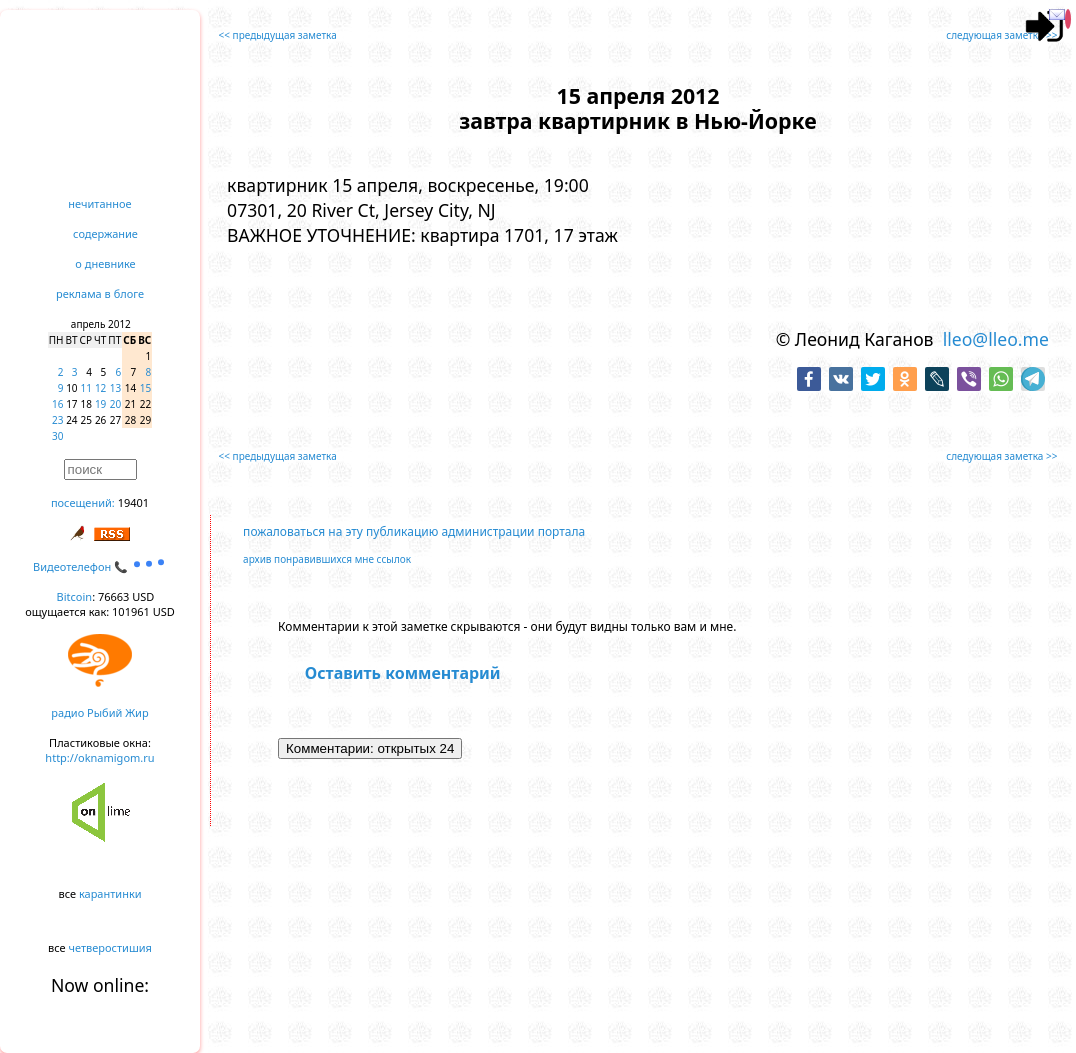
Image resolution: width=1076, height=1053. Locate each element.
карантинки (110, 893)
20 (115, 404)
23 (57, 420)
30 (57, 436)
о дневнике (105, 263)
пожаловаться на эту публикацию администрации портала (414, 531)
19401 (133, 502)
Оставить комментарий (403, 673)
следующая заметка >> (1001, 35)
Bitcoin (75, 596)
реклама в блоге (100, 293)
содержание (105, 233)
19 (100, 404)
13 (115, 388)
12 (100, 388)
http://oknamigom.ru (99, 757)
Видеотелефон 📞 (100, 566)
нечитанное (99, 203)
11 (86, 388)
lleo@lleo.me (996, 339)
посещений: (83, 502)
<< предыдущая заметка (278, 35)
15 (145, 388)
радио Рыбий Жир (99, 712)
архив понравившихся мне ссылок (327, 559)
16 (57, 404)
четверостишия (110, 947)
